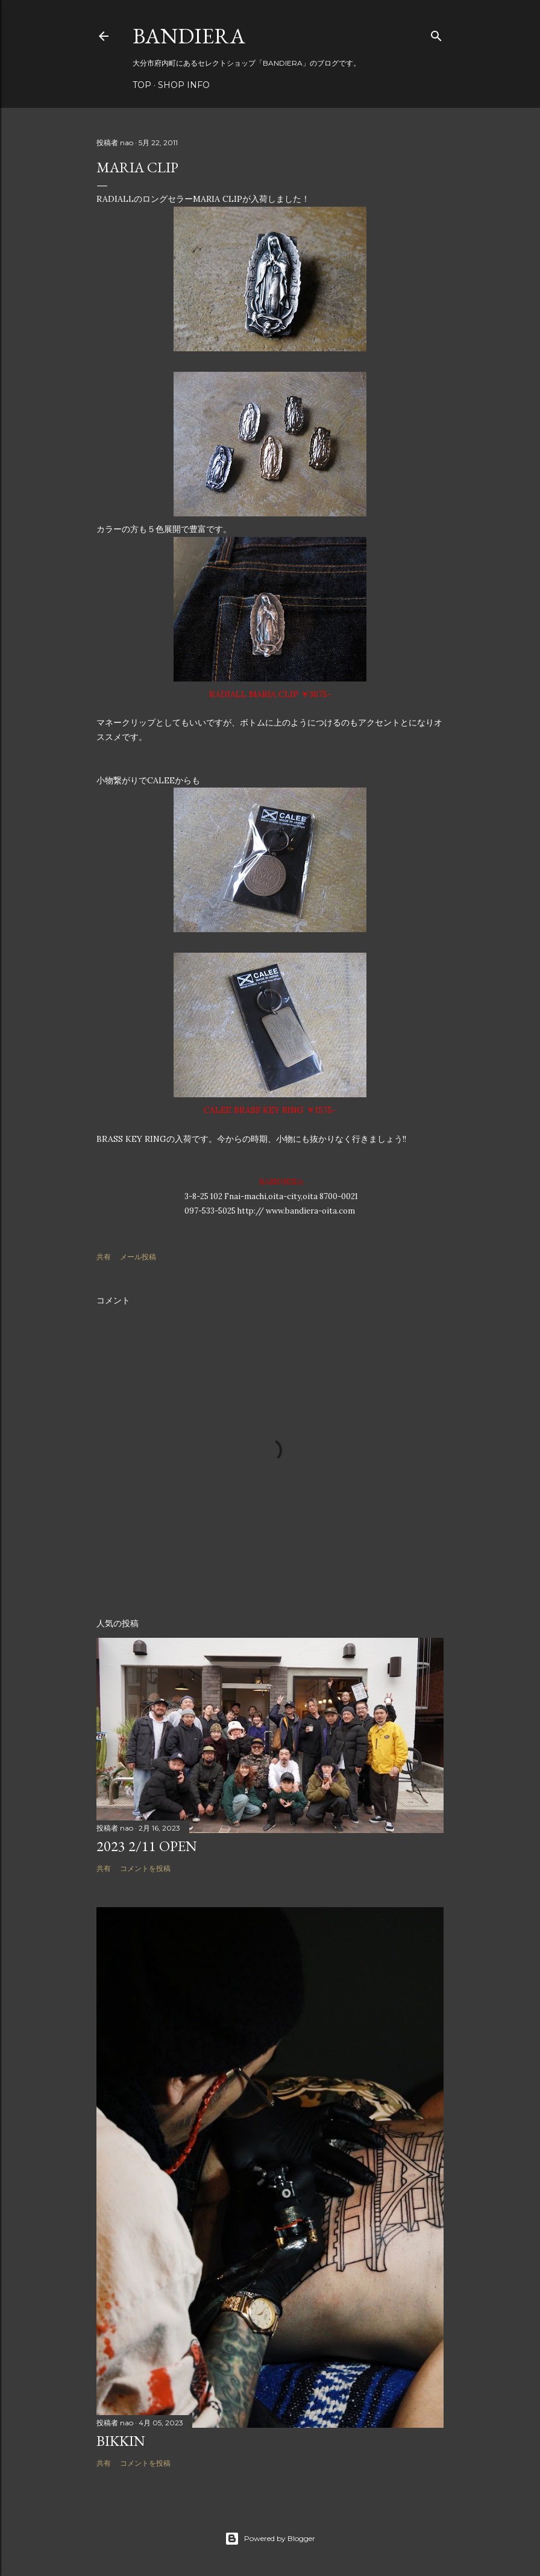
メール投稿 (138, 1256)
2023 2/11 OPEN (146, 1846)
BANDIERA (189, 36)
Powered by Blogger (270, 2538)
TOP (142, 85)
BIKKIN (120, 2440)
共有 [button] (103, 1256)
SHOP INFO (184, 85)
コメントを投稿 (145, 1868)
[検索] (436, 33)
